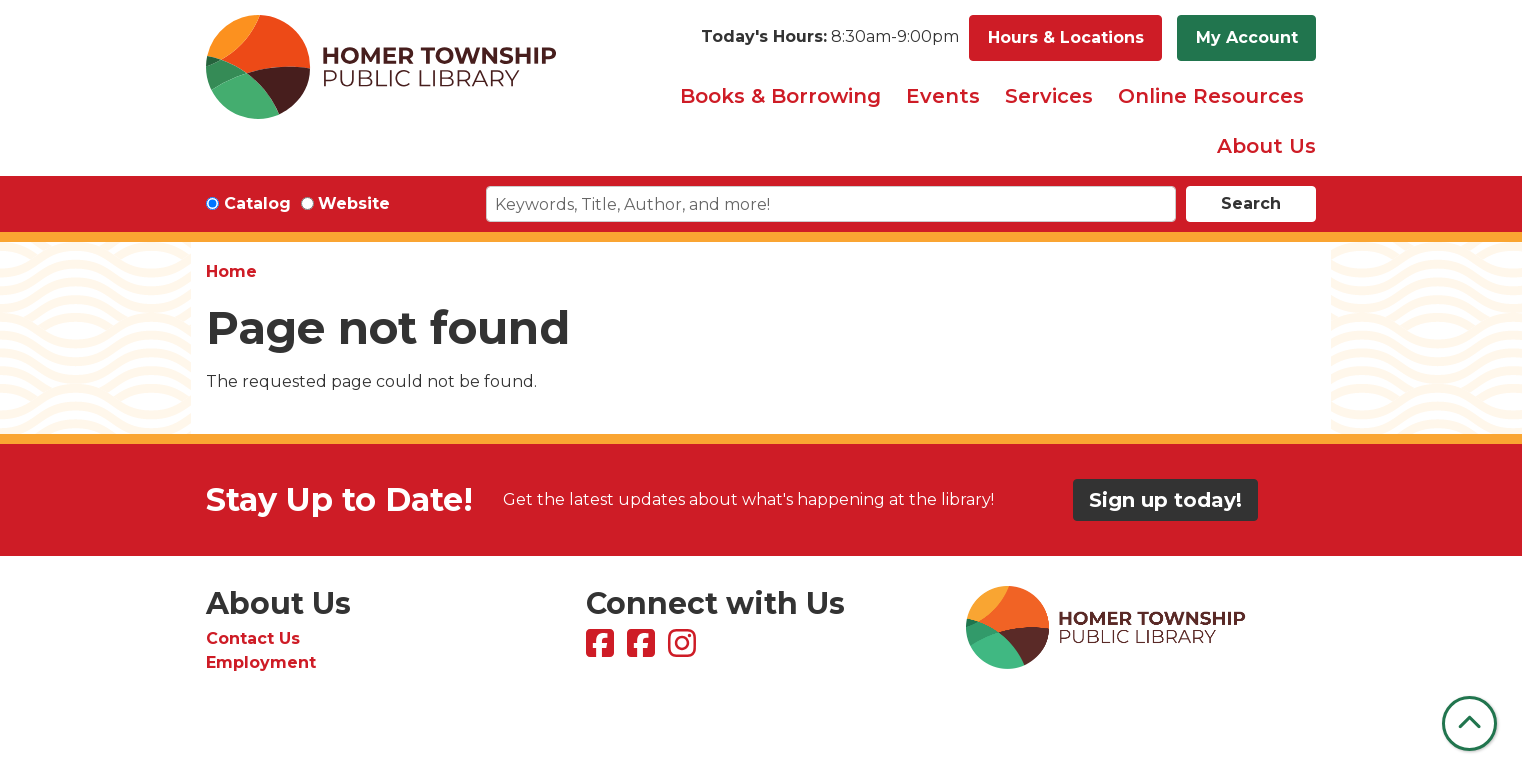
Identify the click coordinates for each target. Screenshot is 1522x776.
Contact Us (253, 638)
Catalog (257, 203)
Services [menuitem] (1049, 96)
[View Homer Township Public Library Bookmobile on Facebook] (643, 649)
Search (1251, 203)
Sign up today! (1165, 500)
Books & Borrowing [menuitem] (780, 96)
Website (354, 203)
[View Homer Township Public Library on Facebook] (602, 649)
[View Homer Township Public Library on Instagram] (684, 649)
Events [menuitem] (943, 96)
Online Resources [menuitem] (1211, 96)
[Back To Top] (1469, 723)
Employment (261, 662)
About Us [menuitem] (1266, 146)
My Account (1247, 37)
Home (231, 271)
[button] (830, 38)
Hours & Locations (1066, 37)
